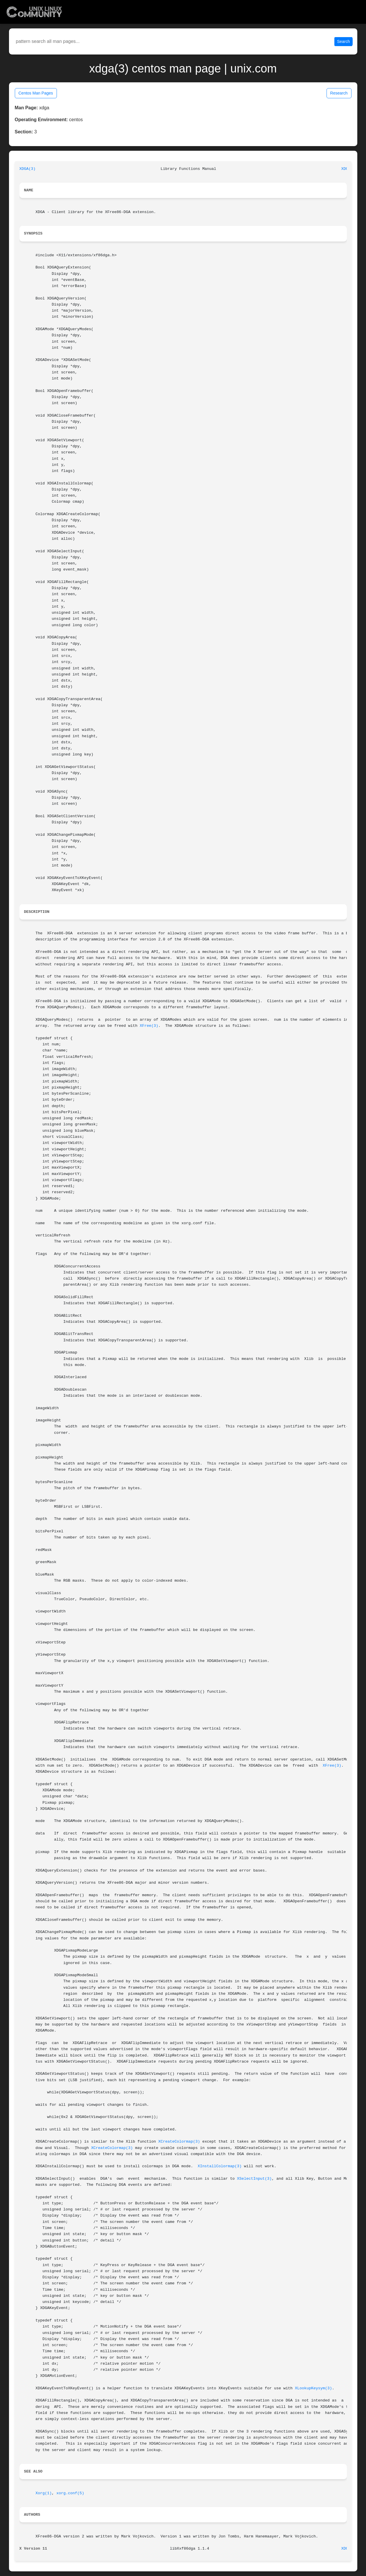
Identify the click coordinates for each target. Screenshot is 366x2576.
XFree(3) (149, 1026)
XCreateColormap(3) (179, 2141)
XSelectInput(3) (254, 2179)
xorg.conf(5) (70, 2493)
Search (343, 41)
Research (339, 93)
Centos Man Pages (36, 93)
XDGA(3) (27, 169)
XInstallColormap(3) (220, 2166)
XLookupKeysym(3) (313, 2388)
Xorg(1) (43, 2493)
